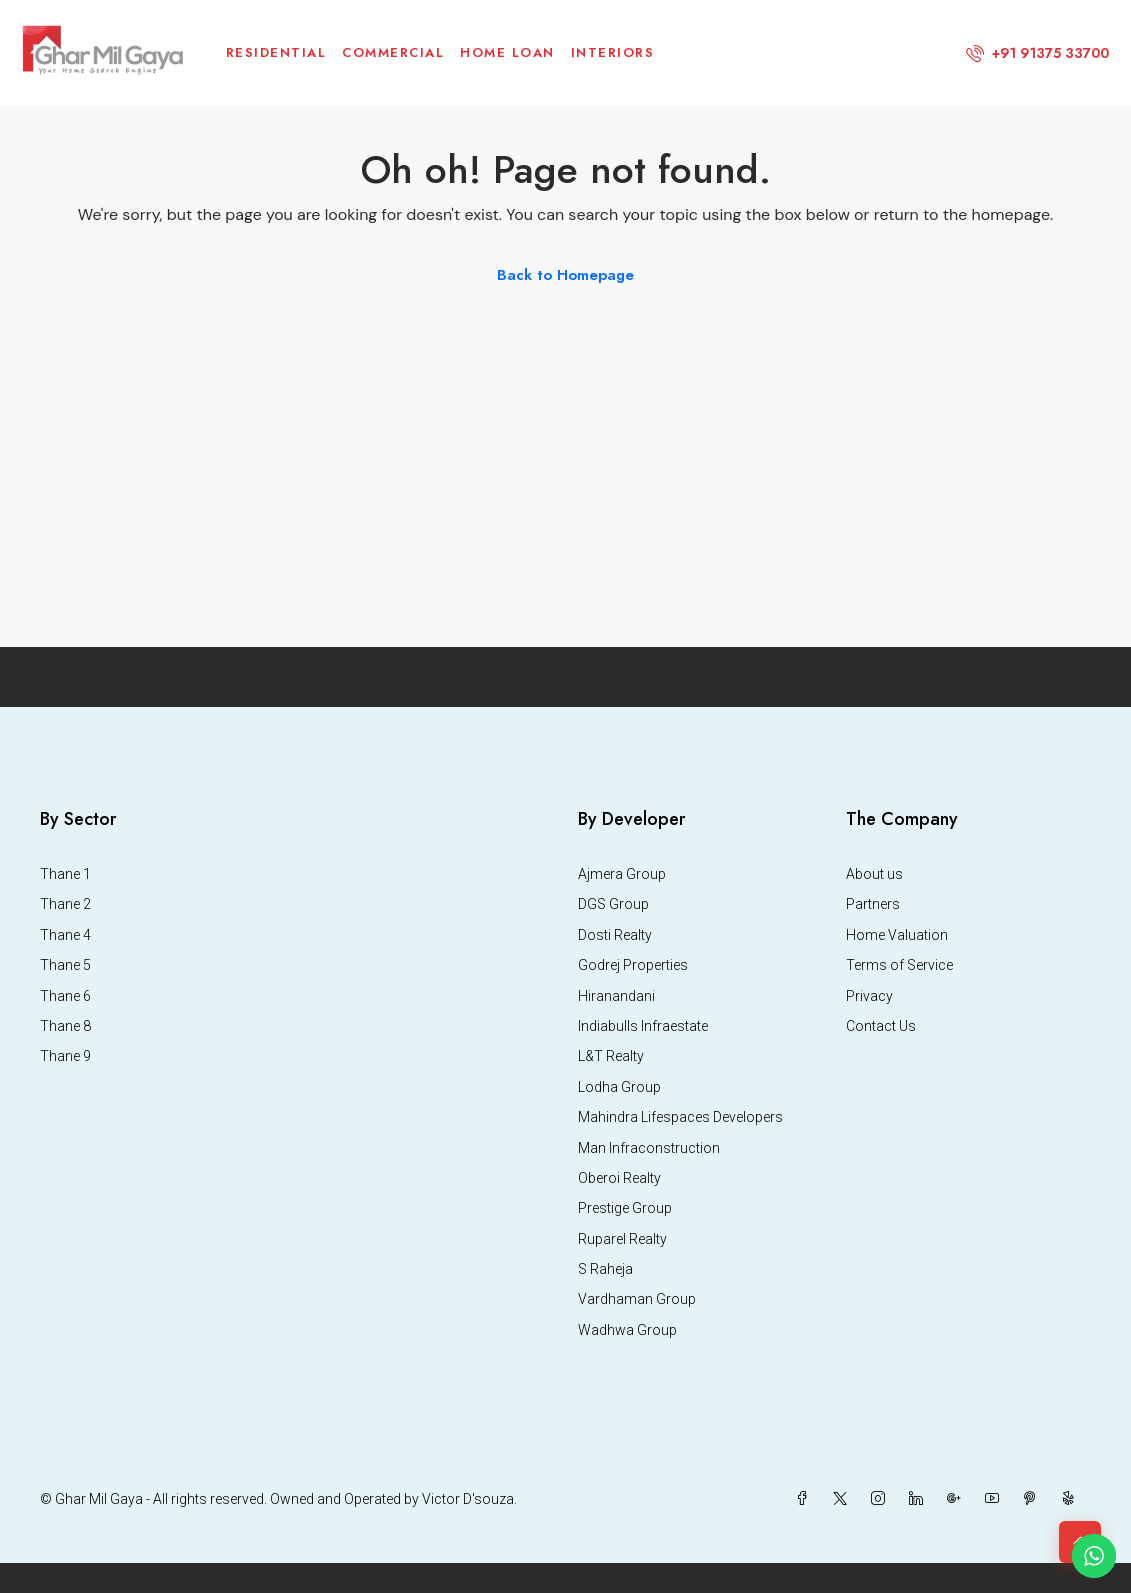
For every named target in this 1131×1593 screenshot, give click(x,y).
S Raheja (605, 1269)
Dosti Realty (615, 935)
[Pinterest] (1034, 1499)
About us (874, 874)
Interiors (613, 52)
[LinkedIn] (920, 1499)
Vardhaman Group (637, 1299)
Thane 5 (65, 965)
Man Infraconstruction (649, 1148)
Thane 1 (65, 874)
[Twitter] (844, 1499)
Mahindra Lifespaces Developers (680, 1117)
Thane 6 (65, 996)
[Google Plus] (958, 1499)
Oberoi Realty (619, 1178)
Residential (276, 52)
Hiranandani (616, 996)
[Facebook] (806, 1499)
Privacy (869, 996)
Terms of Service (899, 965)
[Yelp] (1072, 1499)
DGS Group (613, 904)
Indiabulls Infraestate (643, 1026)
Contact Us (881, 1026)
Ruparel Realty (622, 1239)
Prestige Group (625, 1208)
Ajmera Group (622, 874)
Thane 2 (65, 904)
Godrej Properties (633, 965)
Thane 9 (65, 1056)
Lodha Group (619, 1087)
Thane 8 (65, 1026)
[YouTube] (996, 1499)
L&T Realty (611, 1056)
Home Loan (507, 52)
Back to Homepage (565, 275)
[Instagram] (882, 1499)
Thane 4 (65, 935)
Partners (873, 904)
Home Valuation (897, 935)
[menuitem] (1037, 53)
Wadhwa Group (627, 1330)
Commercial (393, 52)
